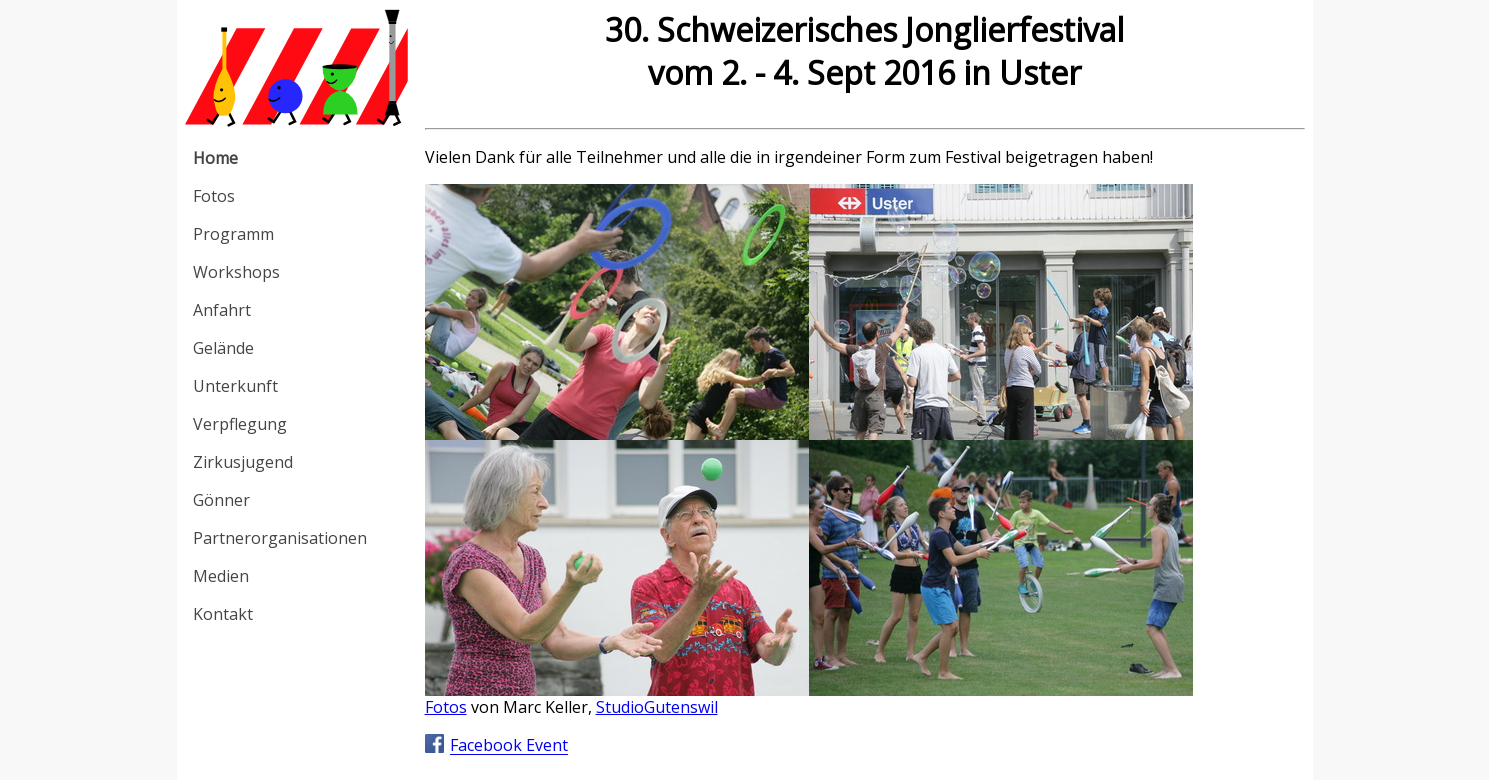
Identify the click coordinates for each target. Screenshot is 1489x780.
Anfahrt (222, 310)
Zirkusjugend (243, 462)
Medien (221, 576)
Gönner (221, 500)
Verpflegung (240, 424)
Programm (233, 234)
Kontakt (223, 614)
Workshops (236, 272)
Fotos (214, 196)
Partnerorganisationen (280, 538)
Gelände (223, 348)
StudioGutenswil (657, 707)
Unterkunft (235, 386)
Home (215, 158)
